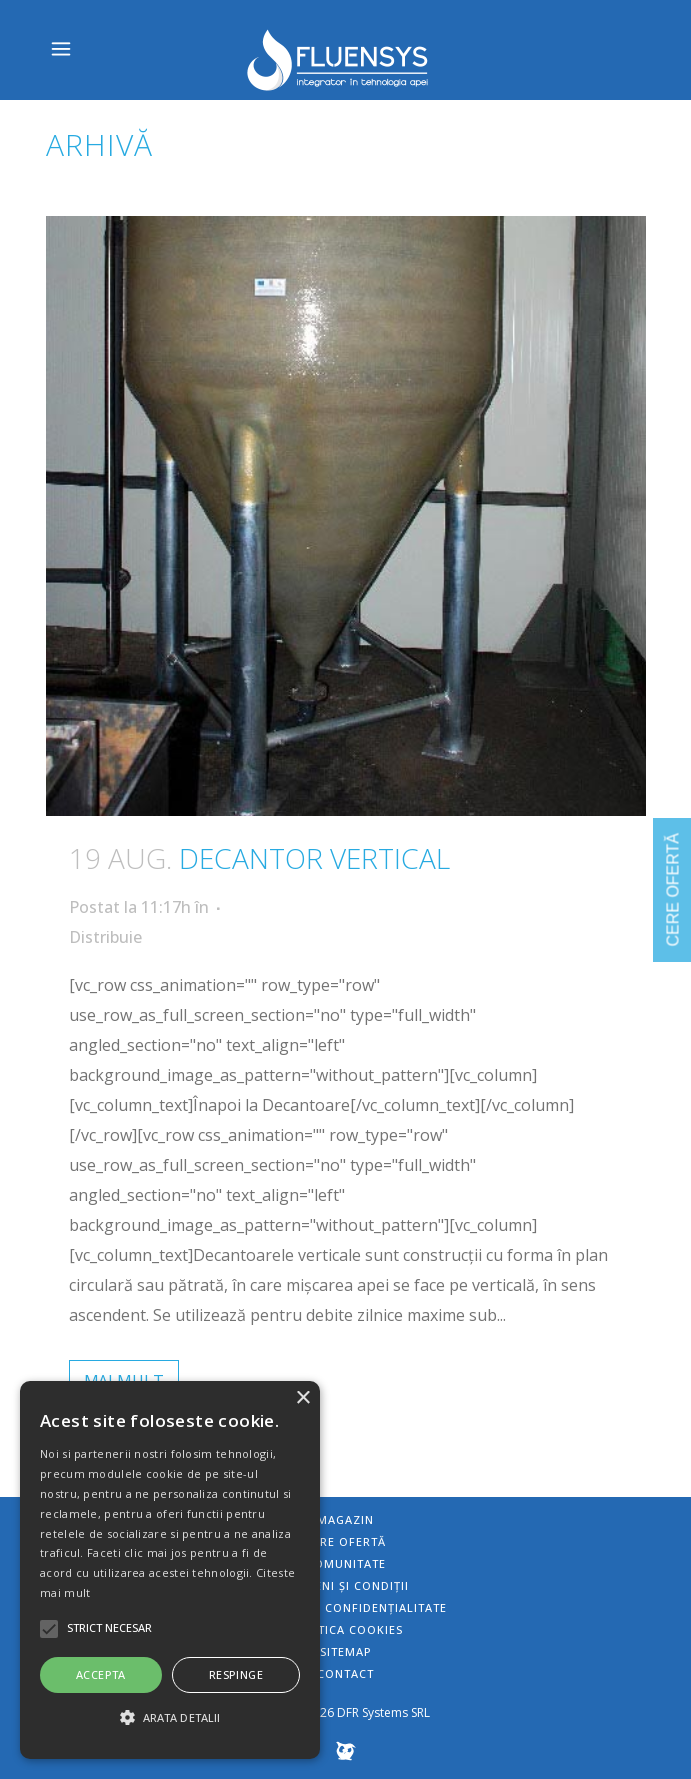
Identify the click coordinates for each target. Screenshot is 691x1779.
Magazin (345, 1519)
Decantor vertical (314, 858)
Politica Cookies (346, 1629)
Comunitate (346, 1563)
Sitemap (346, 1651)
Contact (345, 1673)
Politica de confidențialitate (346, 1607)
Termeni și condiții (345, 1585)
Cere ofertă (345, 1541)
